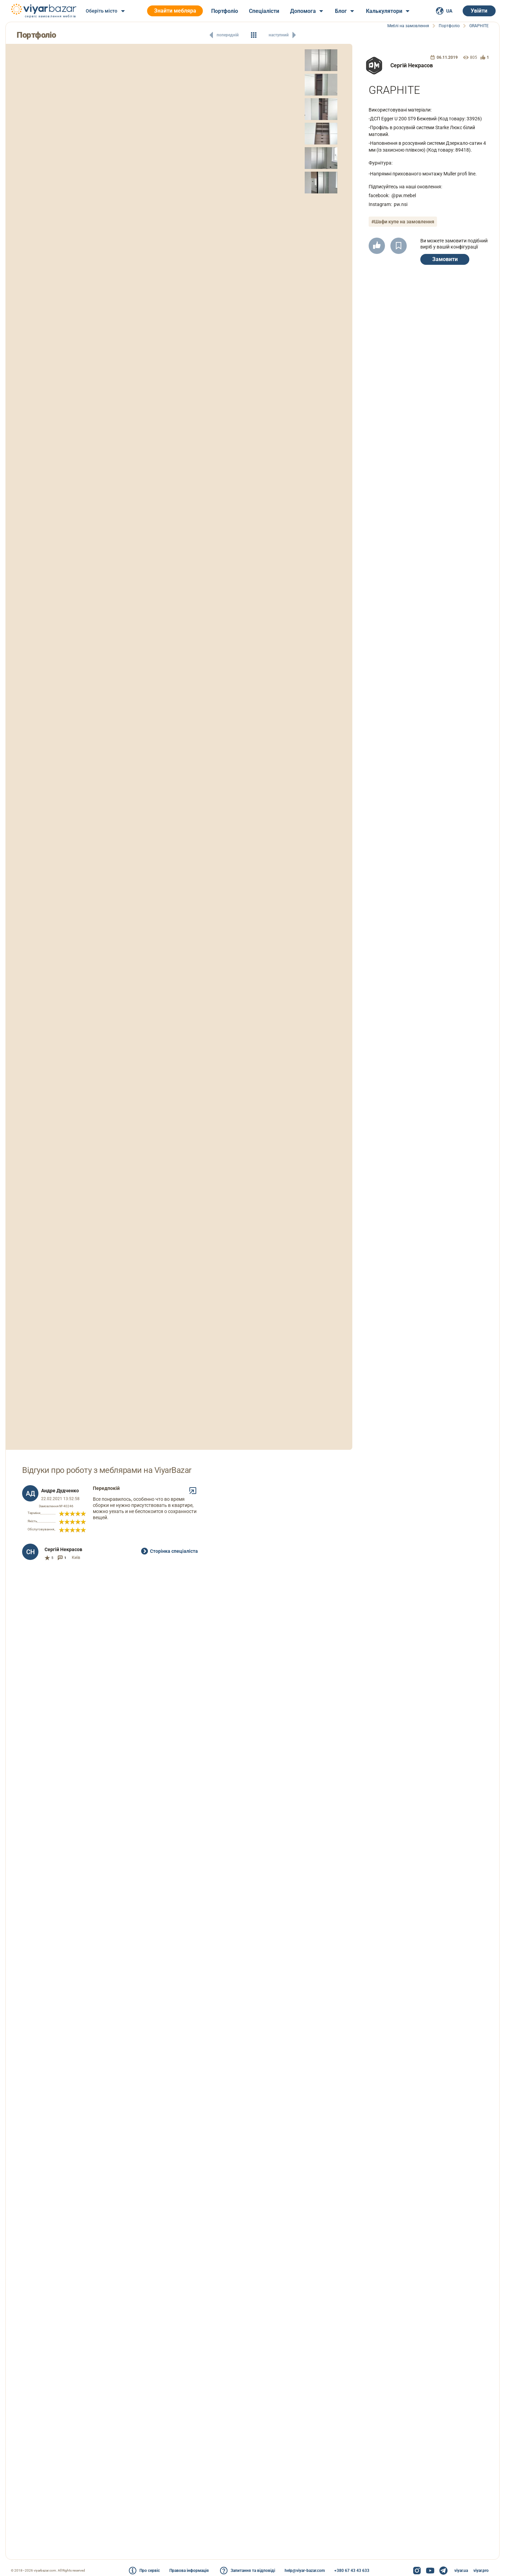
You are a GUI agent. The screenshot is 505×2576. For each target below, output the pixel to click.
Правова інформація (189, 2570)
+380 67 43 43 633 (351, 2570)
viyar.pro (481, 2570)
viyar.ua (461, 2570)
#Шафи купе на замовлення (402, 221)
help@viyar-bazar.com (305, 2570)
